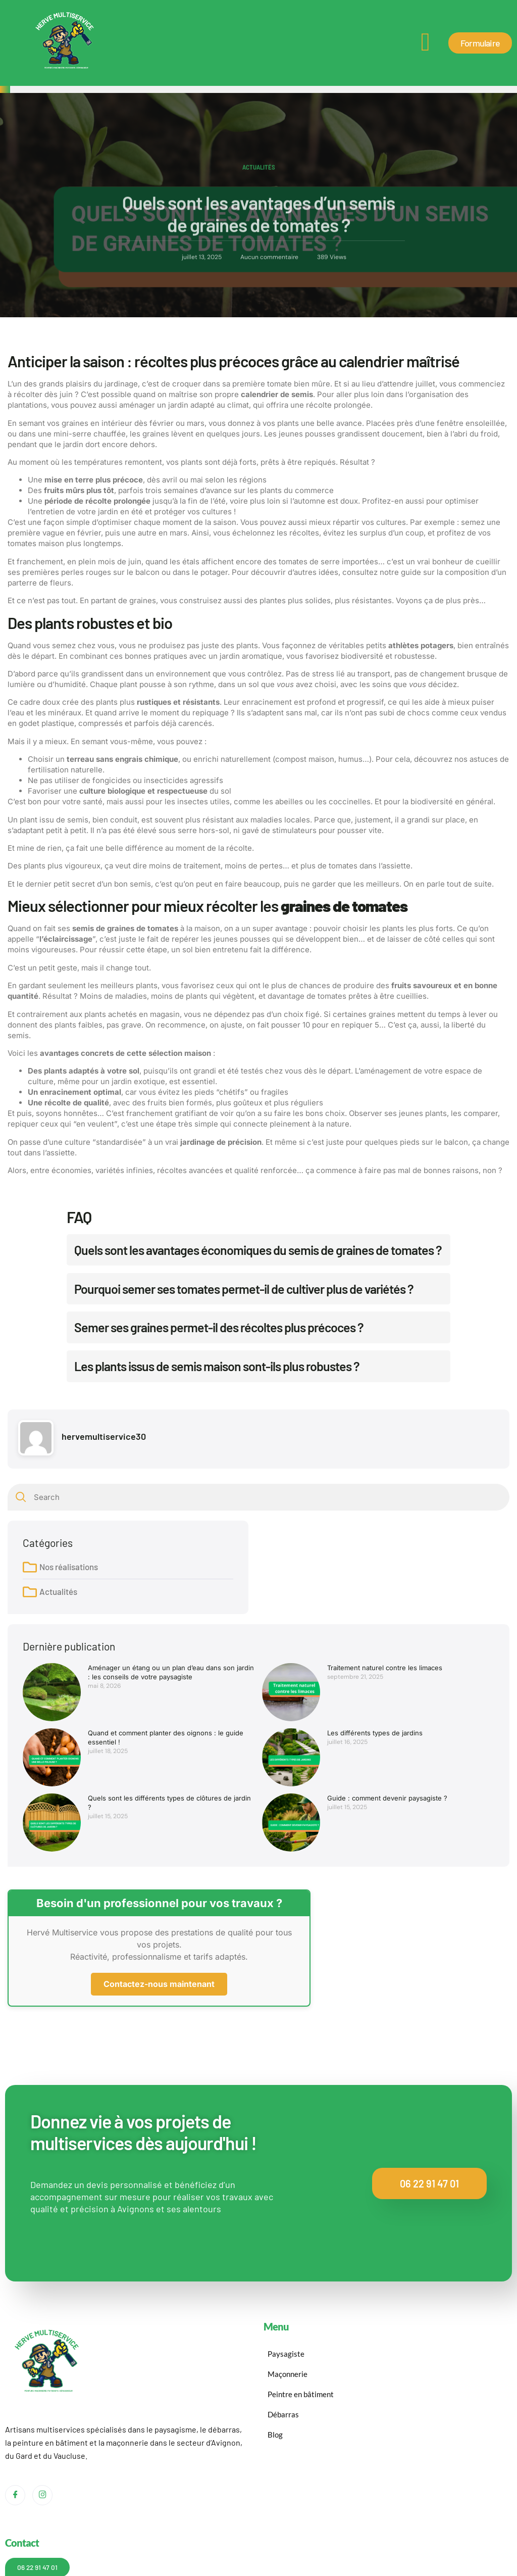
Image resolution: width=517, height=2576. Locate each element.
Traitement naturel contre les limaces (384, 1668)
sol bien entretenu (215, 949)
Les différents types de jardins (375, 1733)
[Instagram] (42, 2495)
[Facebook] (15, 2495)
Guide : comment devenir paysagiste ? (387, 1798)
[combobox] (258, 1497)
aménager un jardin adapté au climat (184, 405)
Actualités (258, 170)
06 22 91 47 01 (429, 2183)
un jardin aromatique (245, 656)
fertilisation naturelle (65, 769)
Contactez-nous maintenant (159, 1984)
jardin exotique (138, 1081)
